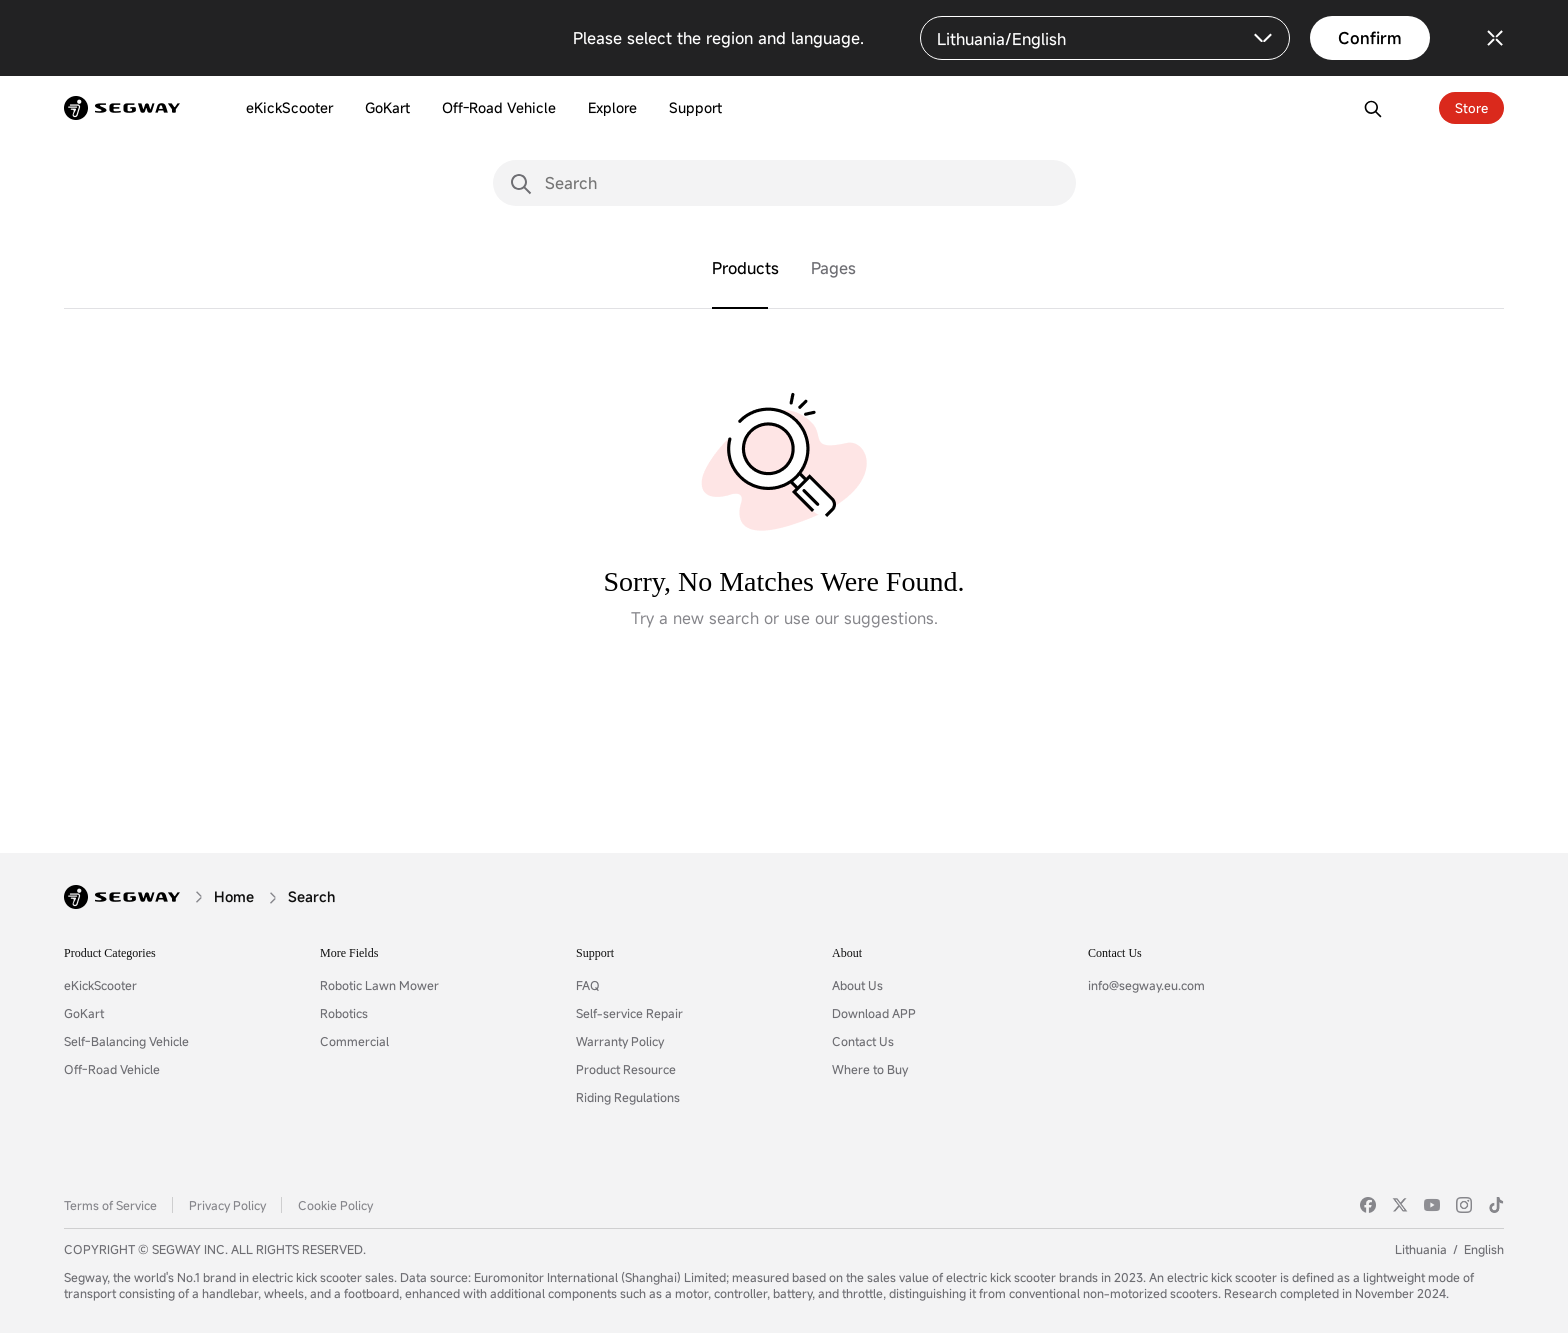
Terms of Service (110, 1205)
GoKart (84, 1013)
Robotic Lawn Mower (379, 985)
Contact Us (863, 1041)
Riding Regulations (628, 1097)
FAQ (588, 985)
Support (595, 953)
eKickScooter (100, 985)
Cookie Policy (335, 1205)
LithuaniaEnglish (1449, 1249)
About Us (857, 985)
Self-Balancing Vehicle (126, 1041)
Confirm (1370, 38)
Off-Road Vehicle (112, 1069)
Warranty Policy (620, 1041)
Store (1471, 108)
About (847, 953)
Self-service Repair (629, 1013)
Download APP (874, 1013)
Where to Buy (870, 1069)
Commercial (354, 1041)
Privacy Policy (227, 1205)
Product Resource (626, 1069)
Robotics (344, 1013)
